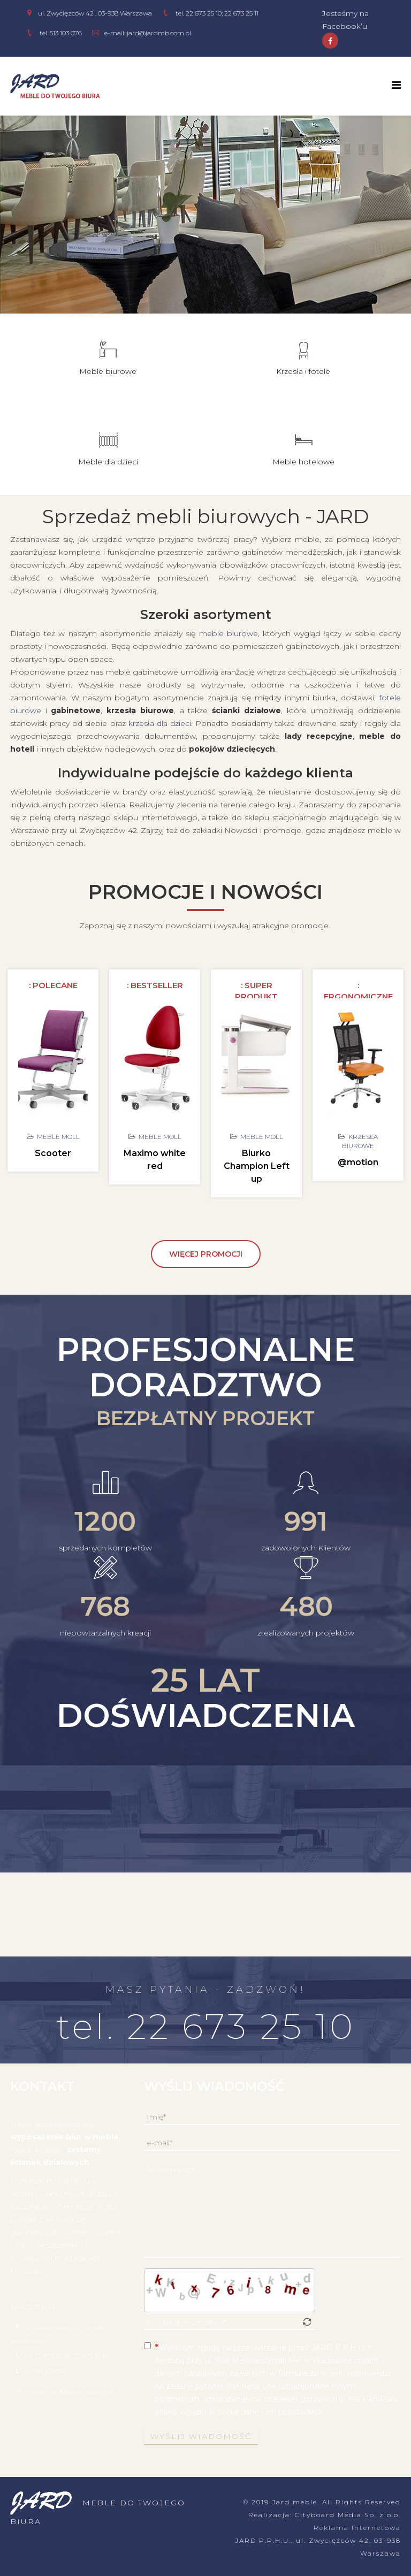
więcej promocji (205, 1254)
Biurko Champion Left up (257, 1166)
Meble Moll (58, 1137)
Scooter (53, 1153)
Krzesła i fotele (303, 371)
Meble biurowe (107, 371)
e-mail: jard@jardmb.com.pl (69, 2391)
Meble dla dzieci (108, 462)
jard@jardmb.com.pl (159, 33)
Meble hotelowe (303, 462)
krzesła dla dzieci (159, 723)
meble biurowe (206, 264)
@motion (358, 1162)
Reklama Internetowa (357, 2528)
